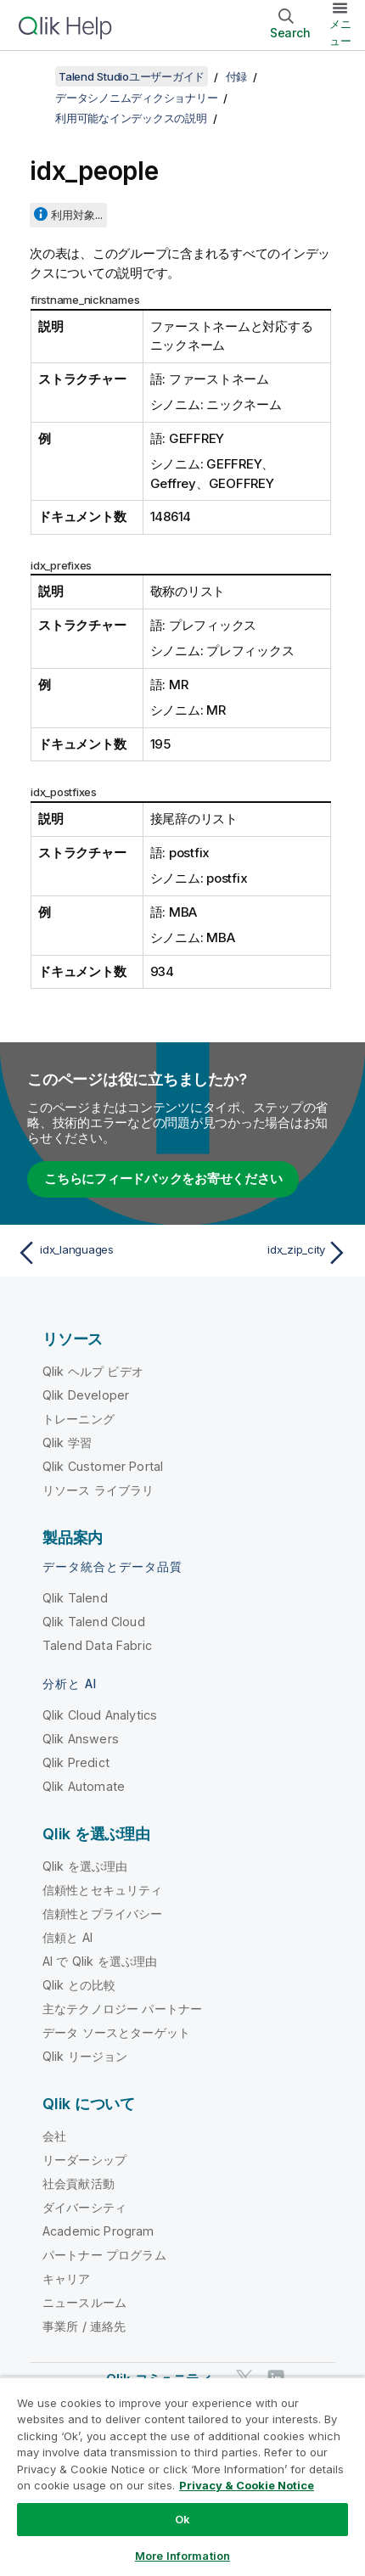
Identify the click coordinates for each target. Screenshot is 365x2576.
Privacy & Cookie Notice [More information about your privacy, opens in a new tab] (246, 2485)
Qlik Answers (80, 1738)
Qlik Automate (83, 1786)
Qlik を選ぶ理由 (85, 1866)
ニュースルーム (84, 2302)
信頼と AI (67, 1937)
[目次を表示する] (34, 76)
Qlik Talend (75, 1598)
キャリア (66, 2278)
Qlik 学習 (67, 1442)
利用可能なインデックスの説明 (131, 118)
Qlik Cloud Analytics (99, 1715)
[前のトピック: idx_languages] (96, 1253)
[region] (182, 2476)
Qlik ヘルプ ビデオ (92, 1371)
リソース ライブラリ (98, 1490)
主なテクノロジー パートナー (122, 2008)
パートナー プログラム (104, 2255)
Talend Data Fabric (97, 1645)
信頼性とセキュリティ (102, 1890)
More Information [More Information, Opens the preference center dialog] (182, 2555)
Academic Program (98, 2231)
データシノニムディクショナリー (136, 97)
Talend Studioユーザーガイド (132, 76)
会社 (54, 2136)
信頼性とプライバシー (102, 1913)
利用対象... (77, 215)
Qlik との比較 (78, 1985)
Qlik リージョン (85, 2056)
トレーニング (78, 1418)
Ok (182, 2519)
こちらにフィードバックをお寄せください (163, 1178)
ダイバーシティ (84, 2207)
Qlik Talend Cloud (93, 1621)
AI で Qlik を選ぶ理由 (99, 1961)
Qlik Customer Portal (102, 1466)
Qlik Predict (76, 1762)
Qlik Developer (85, 1395)
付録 (237, 76)
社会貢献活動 (78, 2183)
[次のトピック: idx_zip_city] (269, 1253)
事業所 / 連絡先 (84, 2326)
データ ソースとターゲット (116, 2032)
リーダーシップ (84, 2159)
